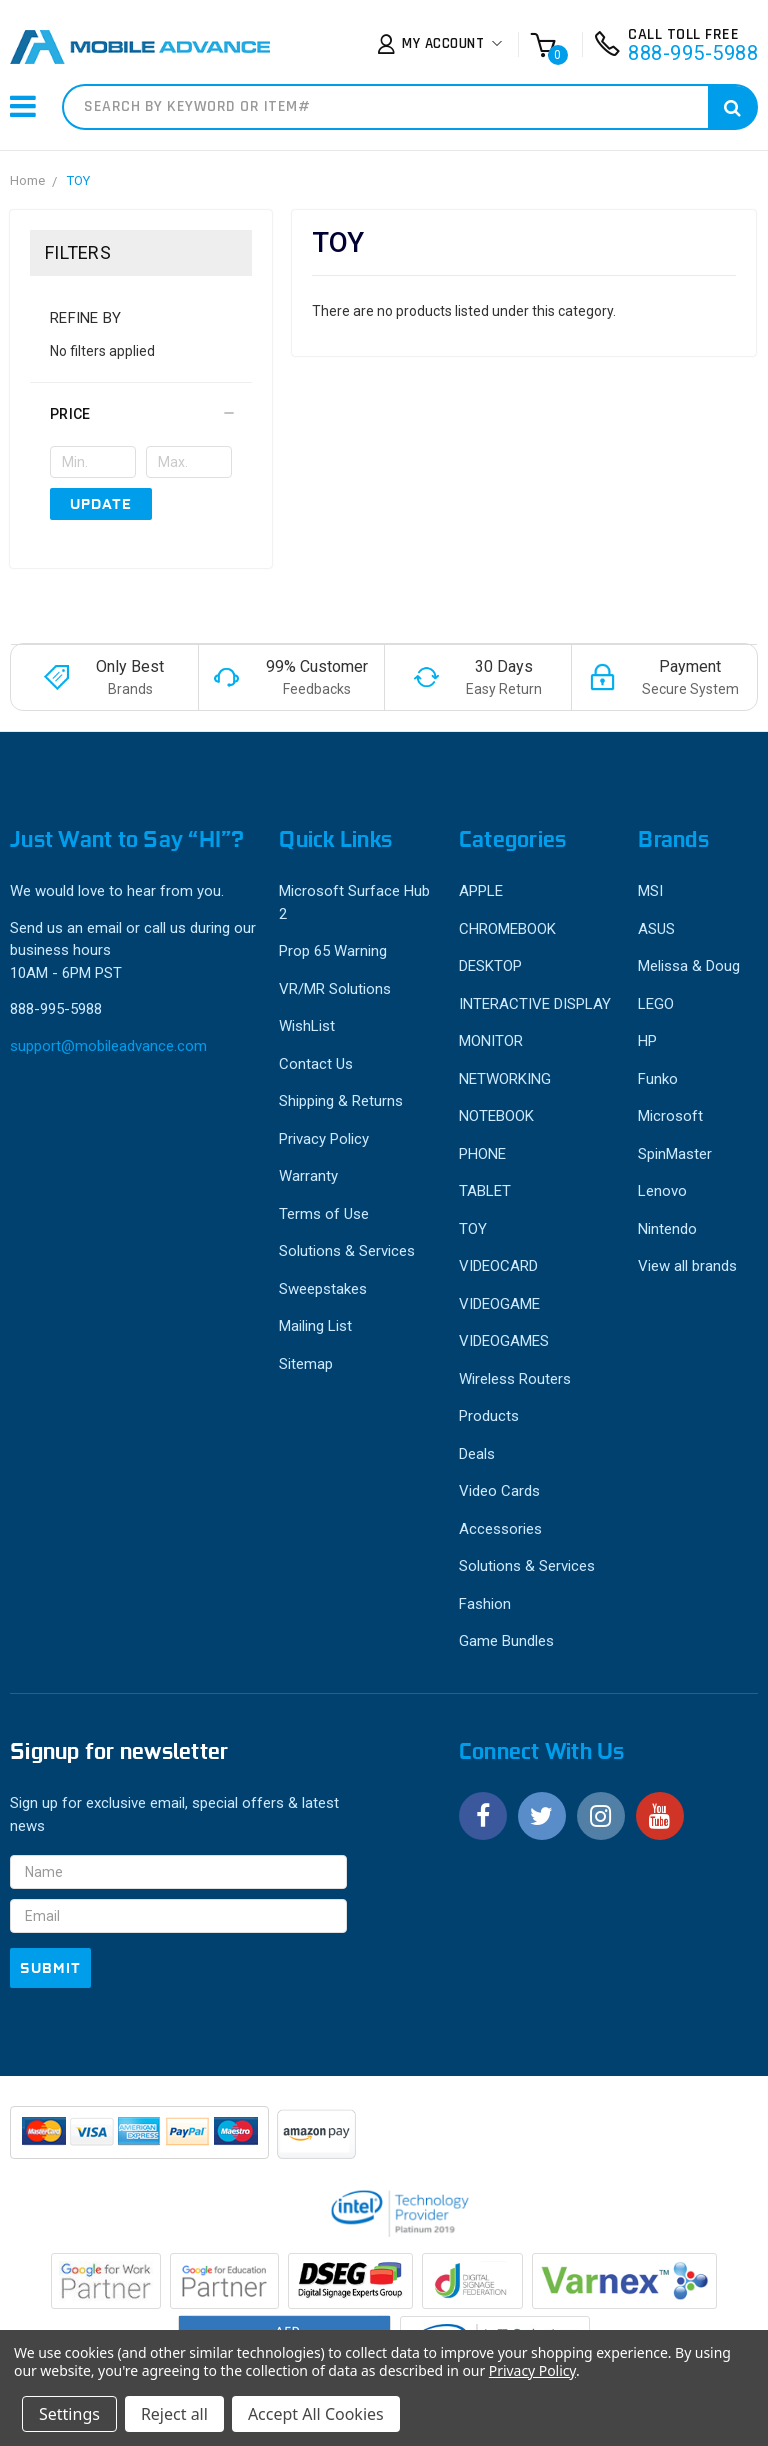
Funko (658, 1079)
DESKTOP (490, 966)
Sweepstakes (323, 1289)
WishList (307, 1026)
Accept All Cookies (316, 2414)
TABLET (485, 1191)
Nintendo (667, 1229)
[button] (141, 414)
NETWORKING (505, 1079)
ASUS (656, 929)
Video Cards (499, 1491)
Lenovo (662, 1191)
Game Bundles (506, 1641)
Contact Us (316, 1064)
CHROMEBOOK (507, 929)
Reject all (174, 2414)
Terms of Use (324, 1214)
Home (27, 180)
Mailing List (315, 1326)
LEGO (656, 1004)
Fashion (485, 1604)
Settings (69, 2414)
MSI (650, 891)
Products (489, 1416)
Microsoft (670, 1116)
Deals (477, 1454)
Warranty (308, 1176)
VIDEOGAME (499, 1304)
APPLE (481, 891)
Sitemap (306, 1364)
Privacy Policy (324, 1139)
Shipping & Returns (341, 1101)
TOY (78, 180)
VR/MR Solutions (335, 989)
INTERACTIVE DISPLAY (535, 1004)
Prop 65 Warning (333, 951)
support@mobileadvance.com (108, 1046)
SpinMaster (675, 1154)
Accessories (500, 1529)
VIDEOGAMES (504, 1341)
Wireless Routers (515, 1379)
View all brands (687, 1266)
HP (647, 1041)
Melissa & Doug (689, 966)
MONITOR (491, 1041)
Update (101, 504)
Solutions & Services (347, 1251)
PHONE (482, 1154)
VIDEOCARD (498, 1266)
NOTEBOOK (496, 1116)
